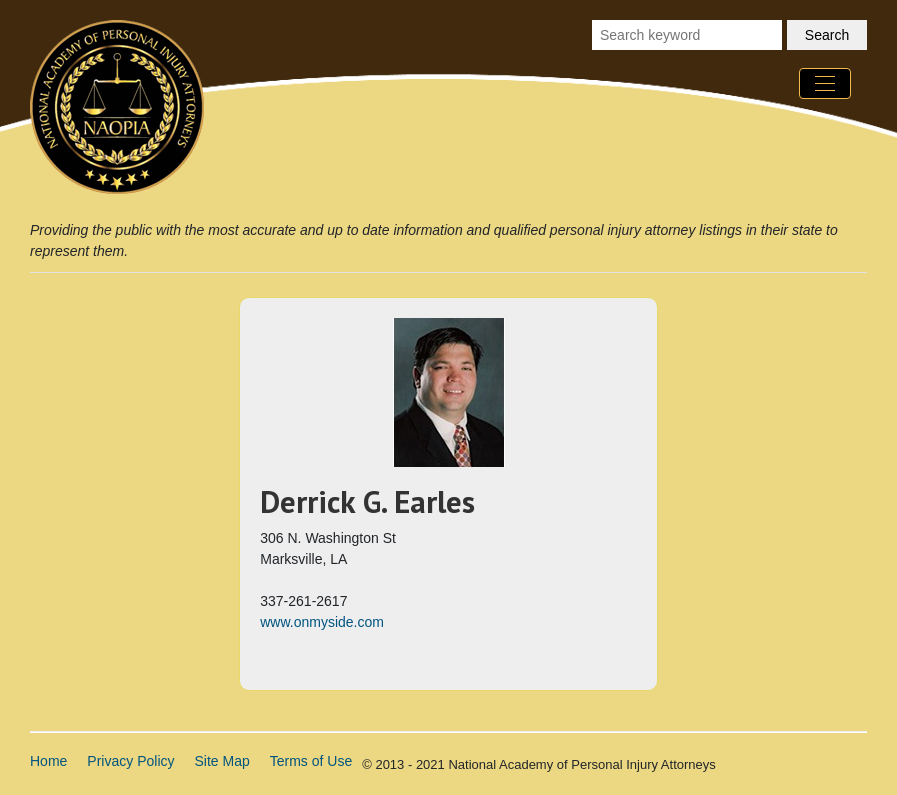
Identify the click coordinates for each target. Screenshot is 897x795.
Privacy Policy (130, 761)
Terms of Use (311, 761)
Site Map (222, 761)
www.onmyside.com (322, 622)
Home (48, 761)
